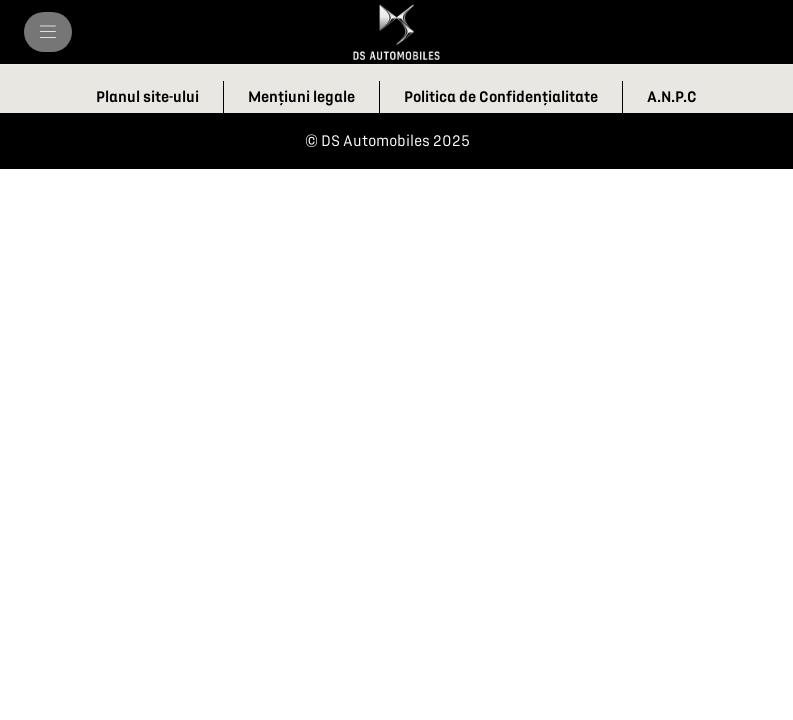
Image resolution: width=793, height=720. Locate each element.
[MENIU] (48, 32)
